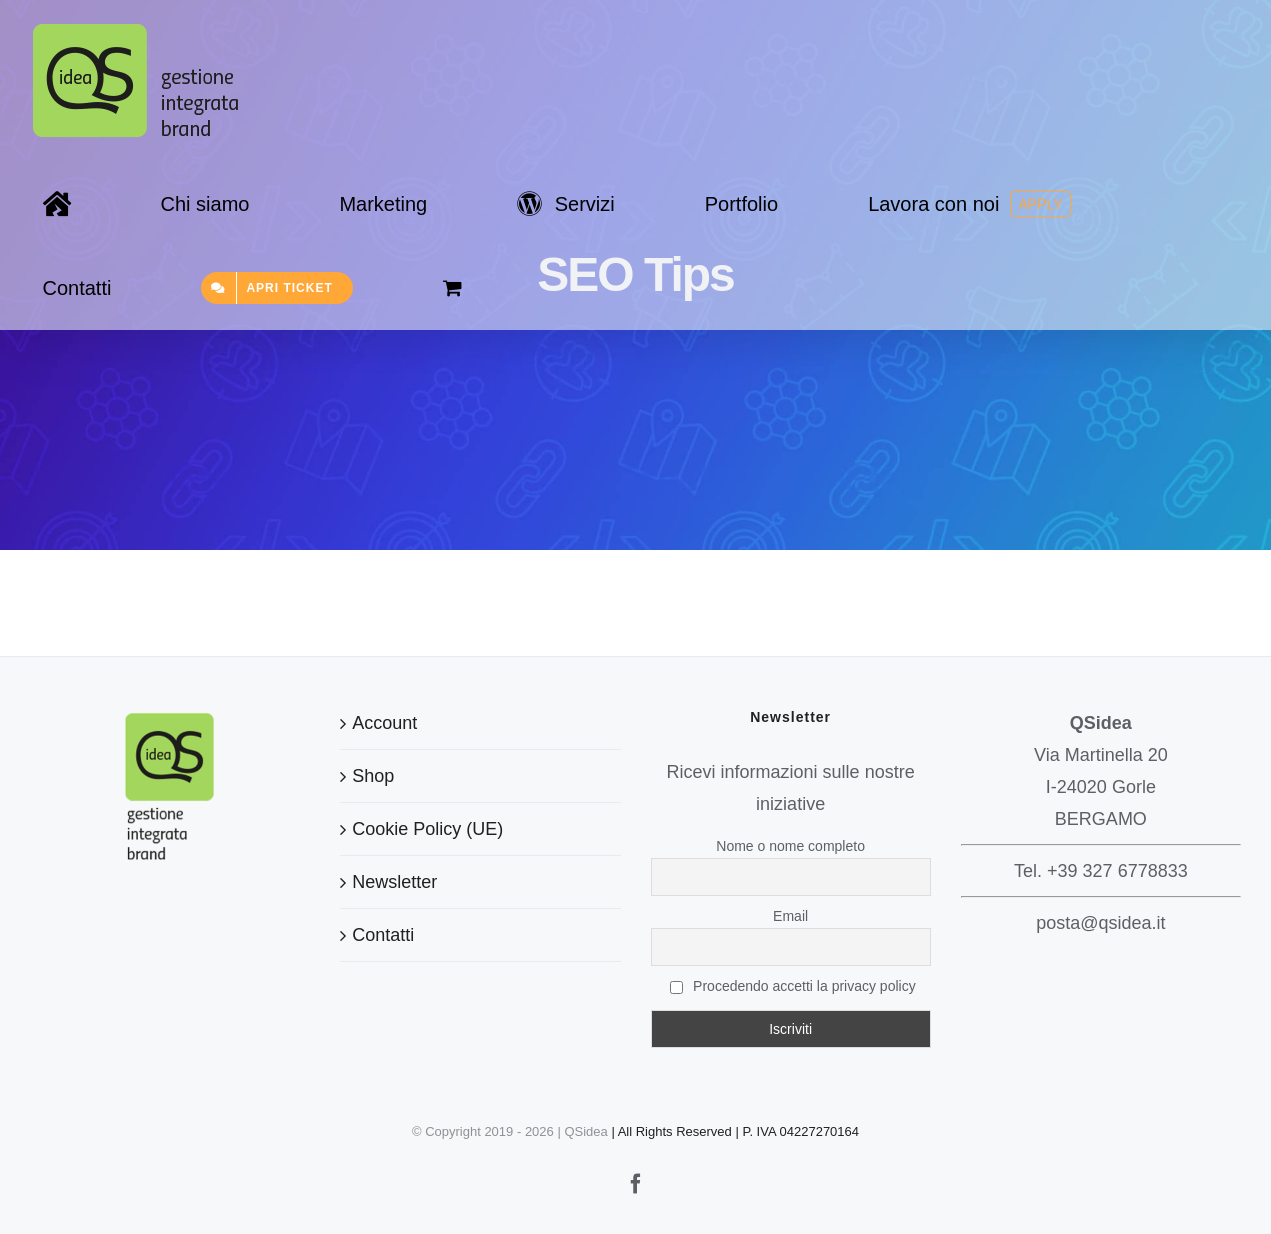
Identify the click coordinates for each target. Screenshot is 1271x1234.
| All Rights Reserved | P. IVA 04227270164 (735, 1131)
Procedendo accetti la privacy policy (793, 986)
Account (384, 723)
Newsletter (394, 882)
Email (790, 916)
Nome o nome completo (790, 846)
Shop (373, 776)
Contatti (383, 935)
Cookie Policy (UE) (427, 829)
